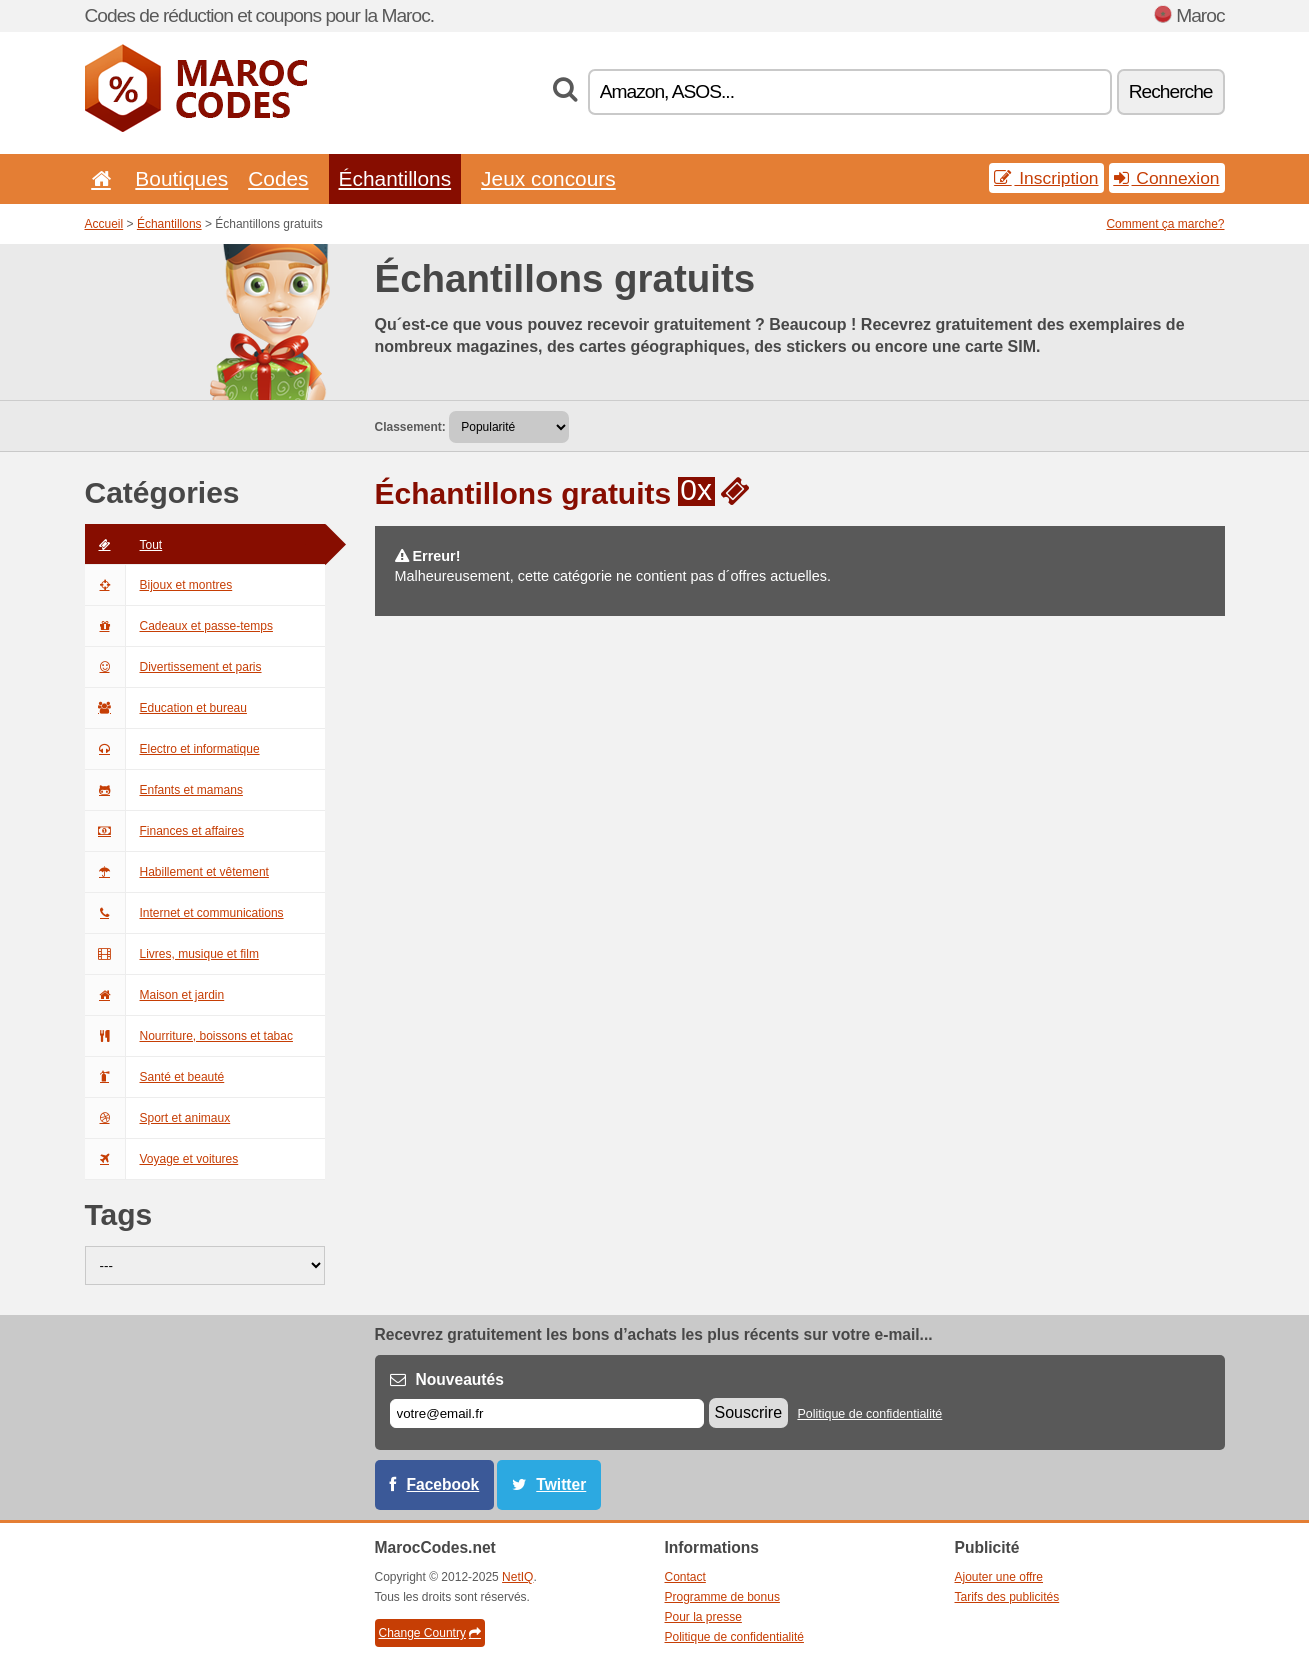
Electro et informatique (172, 749)
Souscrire (749, 1412)
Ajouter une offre (999, 1577)
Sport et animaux (158, 1118)
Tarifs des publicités (1007, 1597)
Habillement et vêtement (177, 872)
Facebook (443, 1484)
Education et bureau (166, 708)
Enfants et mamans (164, 790)
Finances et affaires (165, 831)
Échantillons (395, 178)
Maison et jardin (155, 995)
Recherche (1171, 91)
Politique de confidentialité (869, 1414)
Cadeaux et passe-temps (179, 626)
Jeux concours (548, 178)
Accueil (104, 224)
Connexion (1167, 178)
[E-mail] (547, 1413)
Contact (685, 1577)
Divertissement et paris (173, 667)
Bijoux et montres (159, 585)
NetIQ (517, 1577)
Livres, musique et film (172, 954)
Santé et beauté (155, 1077)
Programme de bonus (722, 1597)
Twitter (561, 1484)
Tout (124, 545)
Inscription (1046, 178)
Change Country (430, 1633)
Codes (278, 178)
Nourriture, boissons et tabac (189, 1036)
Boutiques (181, 178)
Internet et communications (184, 913)
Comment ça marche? (1165, 224)
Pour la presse (703, 1617)
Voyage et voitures (162, 1159)
